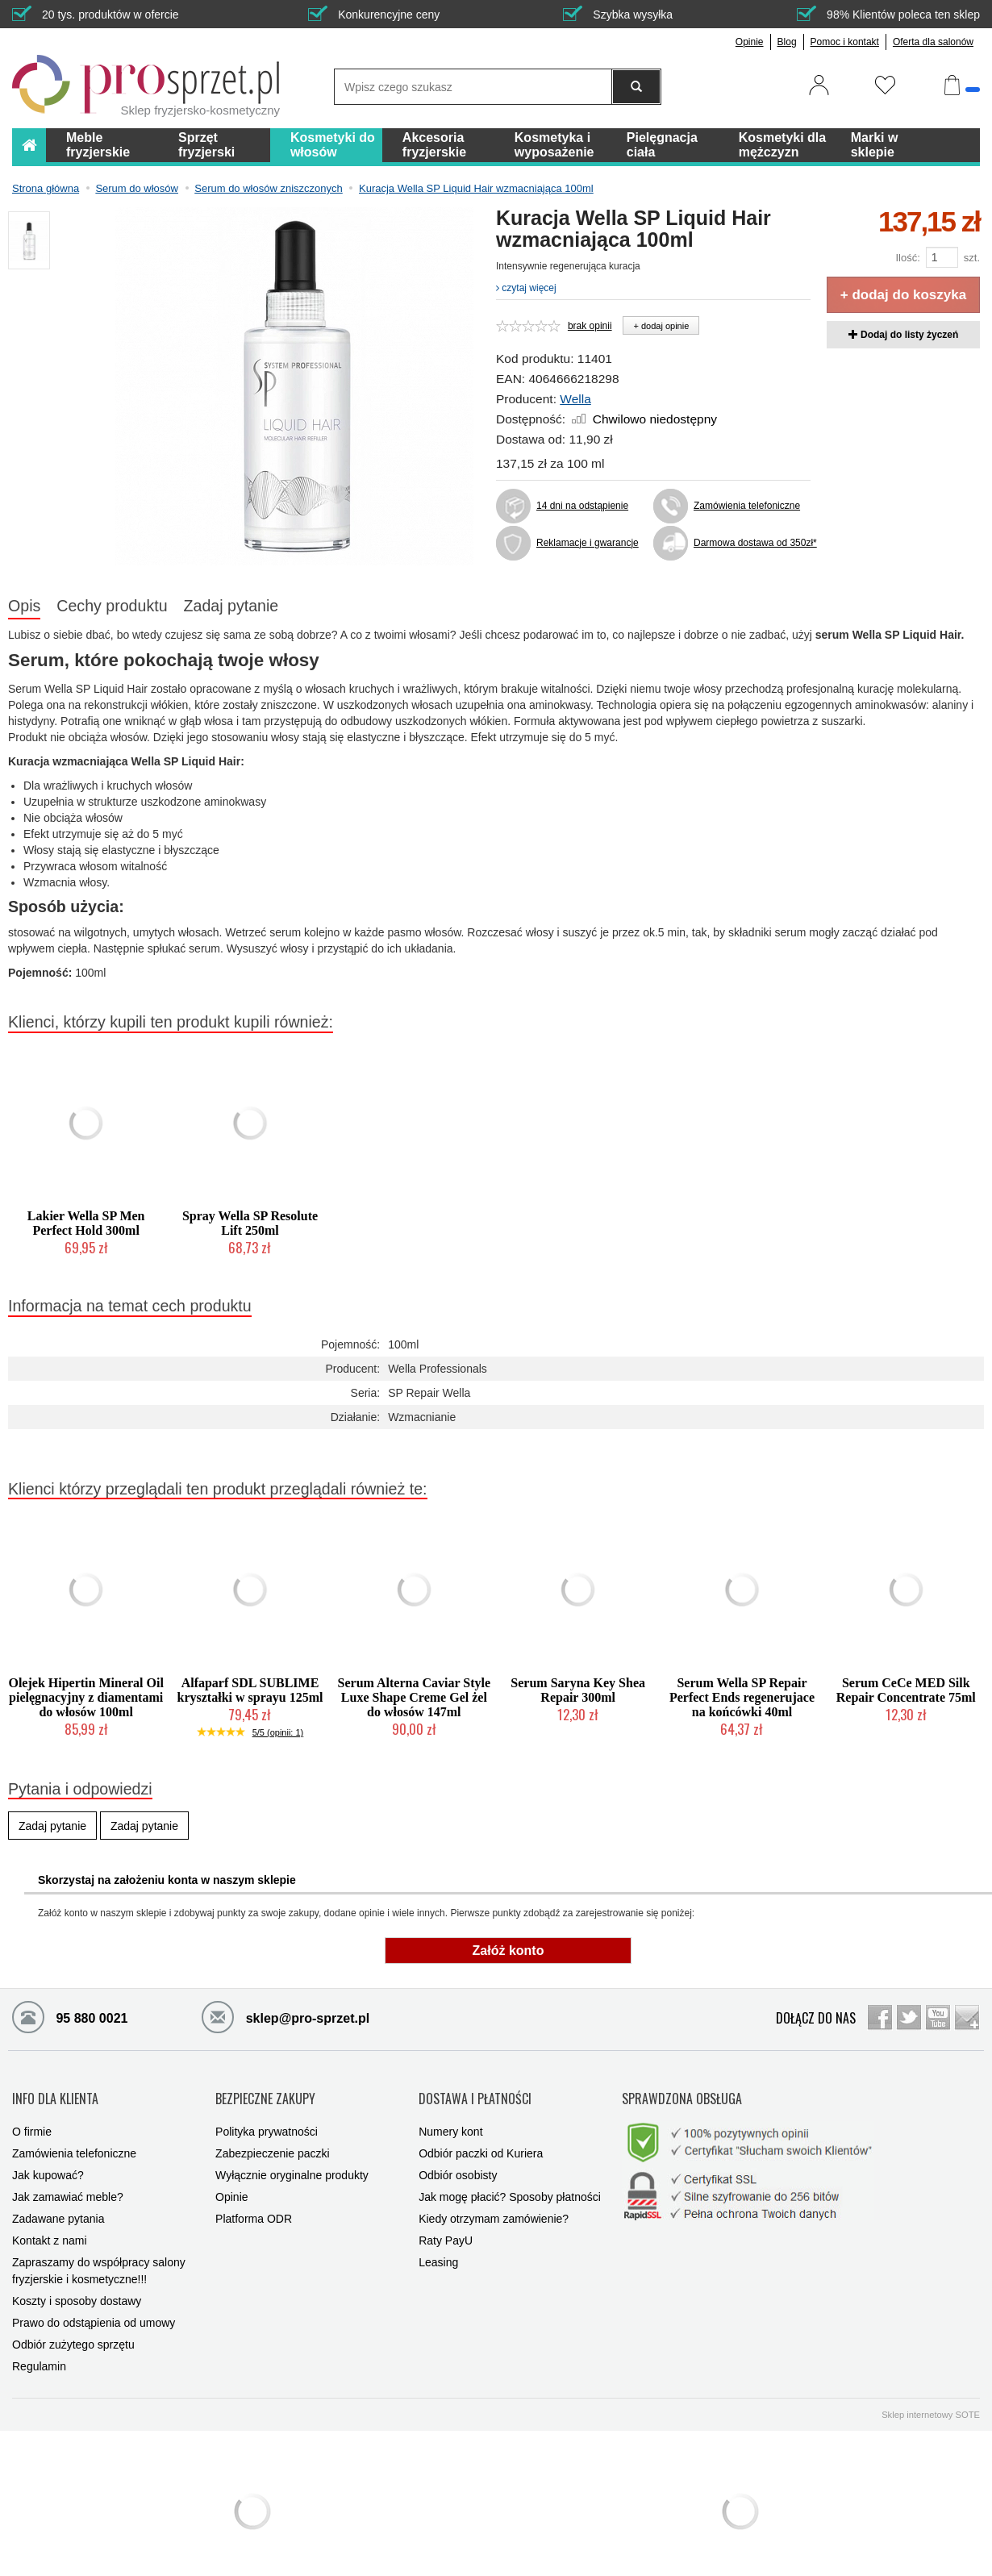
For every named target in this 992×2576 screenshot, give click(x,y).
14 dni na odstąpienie (582, 505)
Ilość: (907, 258)
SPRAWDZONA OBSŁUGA (682, 2090)
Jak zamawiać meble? (67, 2180)
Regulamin (39, 2350)
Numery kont (450, 2115)
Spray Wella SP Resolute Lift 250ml (250, 1223)
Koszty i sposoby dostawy (76, 2284)
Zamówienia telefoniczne (747, 505)
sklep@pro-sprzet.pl (285, 2016)
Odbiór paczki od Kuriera (481, 2137)
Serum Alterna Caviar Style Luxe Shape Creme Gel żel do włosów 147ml (414, 1697)
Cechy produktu (111, 606)
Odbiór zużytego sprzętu (73, 2328)
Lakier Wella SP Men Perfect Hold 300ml (86, 1223)
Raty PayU (446, 2224)
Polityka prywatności (266, 2115)
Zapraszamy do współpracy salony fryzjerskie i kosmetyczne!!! (98, 2255)
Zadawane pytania (58, 2202)
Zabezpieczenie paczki (272, 2137)
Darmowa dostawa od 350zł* (752, 542)
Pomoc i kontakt (845, 42)
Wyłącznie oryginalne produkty (292, 2159)
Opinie (750, 42)
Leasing (438, 2246)
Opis (24, 606)
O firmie (32, 2115)
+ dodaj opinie (661, 326)
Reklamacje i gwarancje (587, 542)
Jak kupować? (48, 2159)
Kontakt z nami (49, 2224)
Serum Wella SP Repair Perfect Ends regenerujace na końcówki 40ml (742, 1697)
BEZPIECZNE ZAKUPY (265, 2090)
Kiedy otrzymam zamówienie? (494, 2202)
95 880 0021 (69, 2016)
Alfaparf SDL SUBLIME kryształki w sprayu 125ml (250, 1690)
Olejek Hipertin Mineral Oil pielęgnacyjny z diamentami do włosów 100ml (85, 1697)
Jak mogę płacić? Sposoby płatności (510, 2180)
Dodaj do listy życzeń (903, 334)
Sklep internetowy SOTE (931, 2398)
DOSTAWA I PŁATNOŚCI (475, 2090)
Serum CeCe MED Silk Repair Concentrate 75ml (906, 1690)
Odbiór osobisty (458, 2159)
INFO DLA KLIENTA (55, 2090)
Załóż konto (508, 1950)
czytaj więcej (526, 288)
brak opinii (590, 325)
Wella (575, 399)
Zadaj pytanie (231, 606)
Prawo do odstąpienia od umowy (93, 2306)
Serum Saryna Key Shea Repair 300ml (578, 1690)
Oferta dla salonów (933, 42)
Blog (787, 42)
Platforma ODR (253, 2202)
